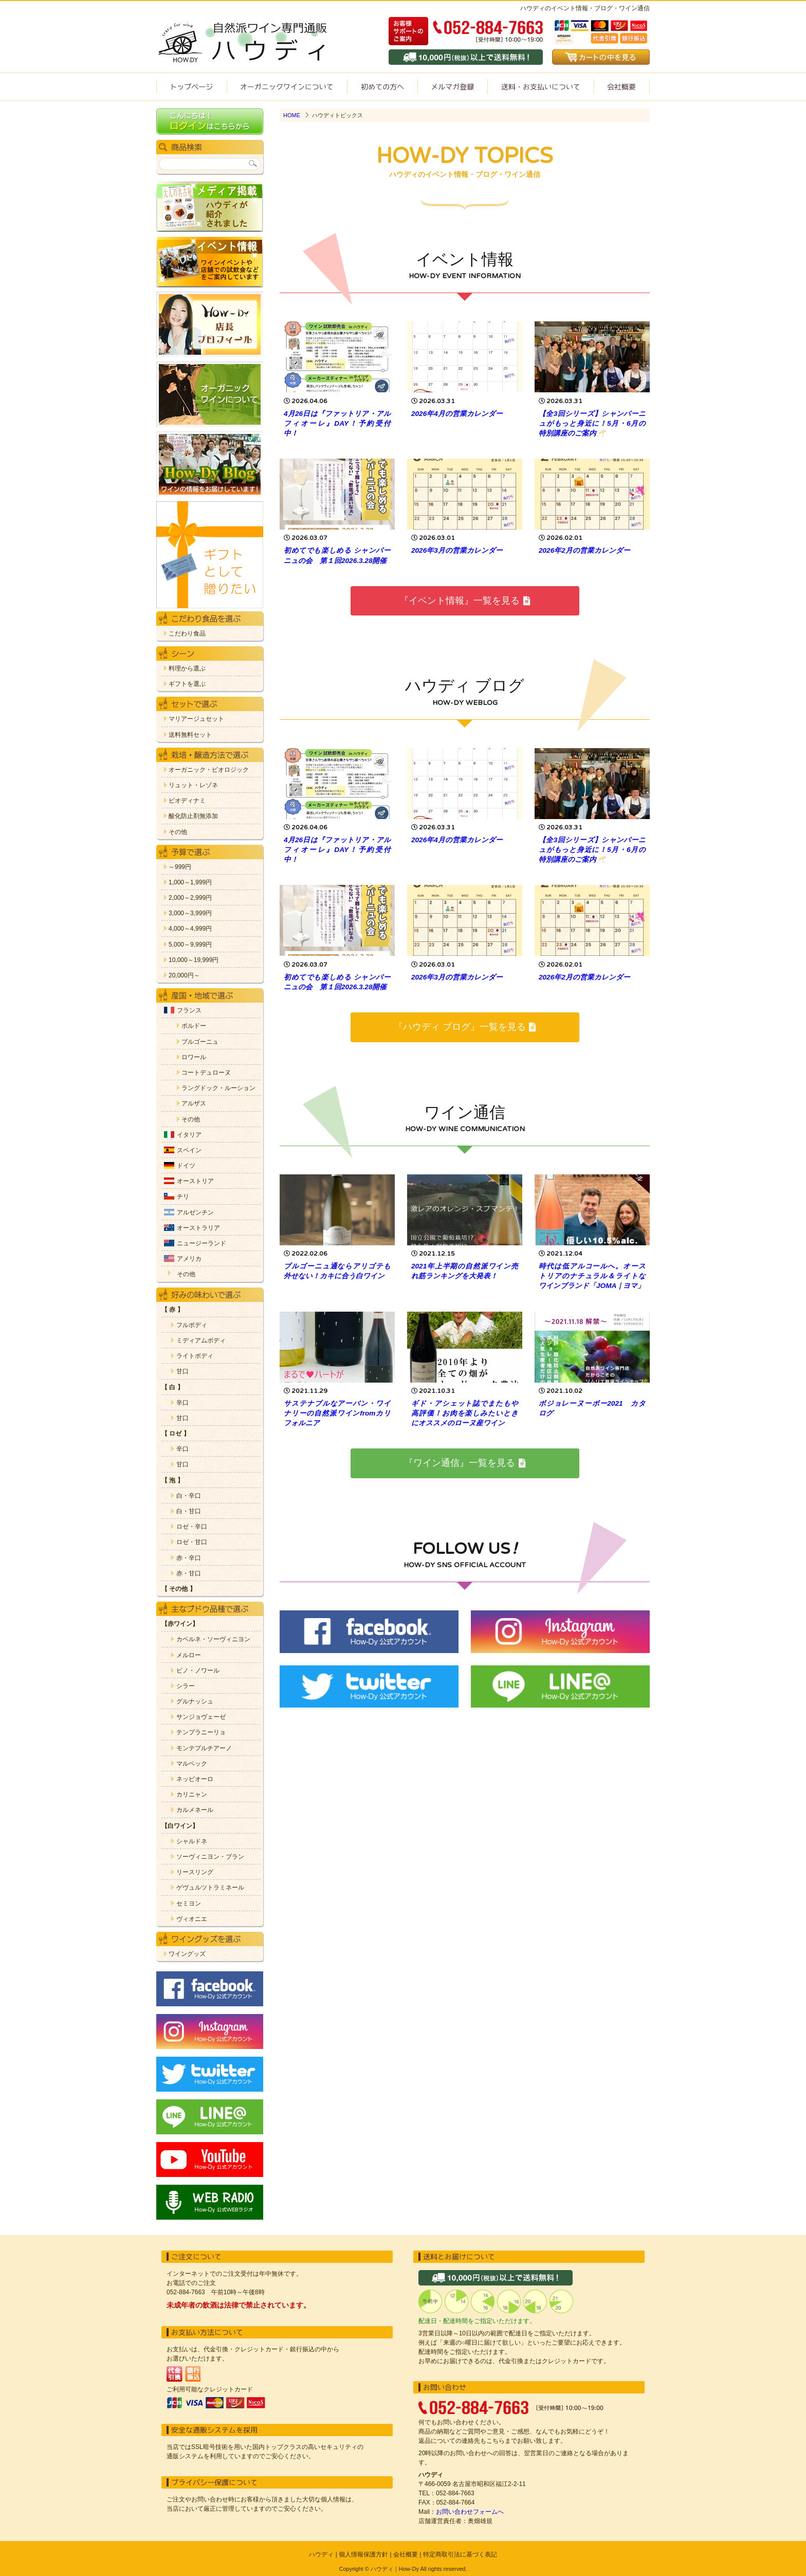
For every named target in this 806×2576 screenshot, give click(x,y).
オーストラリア (198, 1228)
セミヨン (188, 1903)
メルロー (188, 1655)
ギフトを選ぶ (187, 684)
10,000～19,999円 (193, 960)
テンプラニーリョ (201, 1732)
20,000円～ (184, 975)
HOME (291, 115)
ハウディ (321, 2554)
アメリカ (189, 1259)
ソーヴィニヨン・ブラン (210, 1857)
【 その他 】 (178, 1589)
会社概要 (622, 87)
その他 (178, 832)
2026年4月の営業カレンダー (457, 414)
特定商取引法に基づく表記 (460, 2554)
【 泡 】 (172, 1480)
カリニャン (191, 1794)
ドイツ (186, 1166)
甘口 (182, 1371)
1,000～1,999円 (190, 882)
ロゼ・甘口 (191, 1542)
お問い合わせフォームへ (470, 2511)
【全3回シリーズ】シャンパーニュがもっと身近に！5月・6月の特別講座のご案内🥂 (592, 423)
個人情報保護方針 (363, 2554)
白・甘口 (188, 1511)
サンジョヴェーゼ (201, 1717)
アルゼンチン (195, 1212)
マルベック (191, 1764)
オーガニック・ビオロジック (209, 770)
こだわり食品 (187, 633)
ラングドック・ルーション (218, 1088)
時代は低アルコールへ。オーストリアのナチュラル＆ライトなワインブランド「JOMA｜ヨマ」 (592, 1276)
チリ (183, 1196)
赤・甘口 (188, 1573)
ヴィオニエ (191, 1919)
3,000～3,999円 (190, 913)
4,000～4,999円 (190, 929)
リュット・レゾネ (193, 785)
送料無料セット (190, 735)
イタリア (189, 1135)
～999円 (180, 867)
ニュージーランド (201, 1243)
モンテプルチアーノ (204, 1748)
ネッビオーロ (194, 1779)
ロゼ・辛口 (191, 1526)
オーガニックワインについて (287, 87)
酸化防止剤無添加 (193, 816)
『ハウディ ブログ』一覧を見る (465, 1027)
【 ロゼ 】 (175, 1433)
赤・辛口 (188, 1558)
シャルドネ (191, 1841)
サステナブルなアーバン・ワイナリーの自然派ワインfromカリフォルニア (337, 1413)
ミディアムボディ (201, 1340)
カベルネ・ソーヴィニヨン (213, 1639)
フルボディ (191, 1325)
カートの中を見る (601, 57)
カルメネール (194, 1810)
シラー (185, 1686)
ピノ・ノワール (197, 1670)
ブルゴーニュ (199, 1042)
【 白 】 (172, 1387)
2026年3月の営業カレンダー (457, 550)
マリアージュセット (196, 719)
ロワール (193, 1057)
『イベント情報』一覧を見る (464, 600)
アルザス (193, 1103)
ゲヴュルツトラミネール (210, 1887)
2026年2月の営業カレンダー (584, 550)
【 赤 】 (172, 1310)
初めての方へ (382, 87)
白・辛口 (188, 1496)
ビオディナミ (187, 800)
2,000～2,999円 (190, 898)
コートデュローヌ (206, 1072)
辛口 (182, 1403)
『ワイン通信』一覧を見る (464, 1463)
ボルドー (193, 1026)
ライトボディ (194, 1356)
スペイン (189, 1150)
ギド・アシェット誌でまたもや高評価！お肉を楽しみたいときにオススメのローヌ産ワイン (464, 1413)
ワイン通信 (452, 87)
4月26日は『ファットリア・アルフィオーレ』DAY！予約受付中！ (337, 423)
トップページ (191, 87)
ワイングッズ (187, 1954)
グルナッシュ (194, 1701)
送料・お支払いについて (540, 87)
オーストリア (195, 1181)
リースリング (194, 1872)
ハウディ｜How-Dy (395, 2569)
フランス (189, 1010)
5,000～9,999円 (190, 944)
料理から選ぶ (187, 668)
